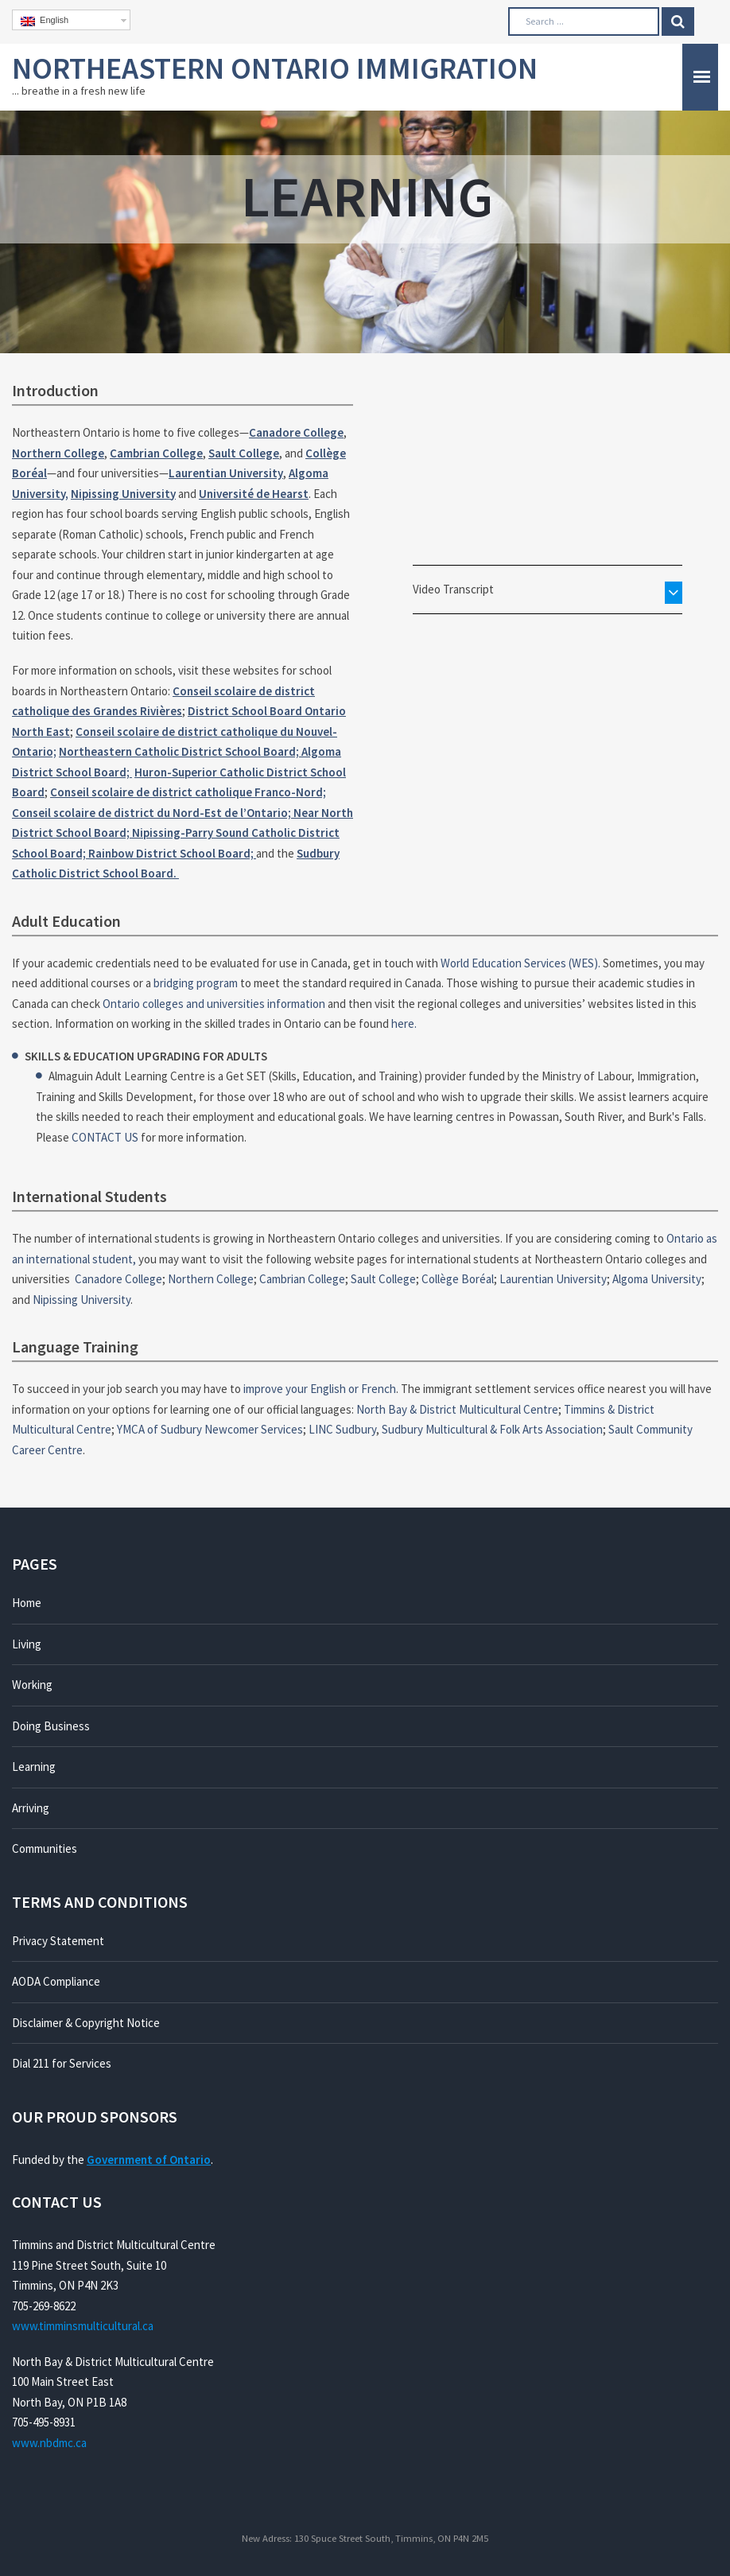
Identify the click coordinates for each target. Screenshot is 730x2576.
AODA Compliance (56, 1981)
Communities (44, 1848)
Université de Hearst (254, 493)
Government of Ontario (149, 2159)
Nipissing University (123, 493)
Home (26, 1602)
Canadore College (296, 432)
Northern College (58, 453)
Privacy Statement (58, 1940)
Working (32, 1684)
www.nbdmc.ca (49, 2442)
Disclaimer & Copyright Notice (86, 2022)
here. (404, 1023)
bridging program (195, 982)
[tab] (547, 589)
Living (26, 1644)
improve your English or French (319, 1388)
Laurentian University (226, 473)
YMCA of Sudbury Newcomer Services (210, 1429)
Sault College (243, 453)
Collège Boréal (457, 1278)
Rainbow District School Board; (172, 853)
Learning (34, 1766)
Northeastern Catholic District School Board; (180, 751)
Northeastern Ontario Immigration (275, 68)
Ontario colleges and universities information (214, 1003)
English (44, 20)
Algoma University (656, 1278)
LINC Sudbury (342, 1429)
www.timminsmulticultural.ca (82, 2325)
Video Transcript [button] (453, 589)
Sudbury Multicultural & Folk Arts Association (492, 1429)
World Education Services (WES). (520, 963)
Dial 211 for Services (61, 2063)
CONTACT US (105, 1137)
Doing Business (51, 1726)
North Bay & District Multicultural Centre (457, 1409)
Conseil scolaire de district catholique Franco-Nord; (188, 792)
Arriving (30, 1807)
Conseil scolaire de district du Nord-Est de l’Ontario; (152, 812)
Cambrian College (156, 453)
